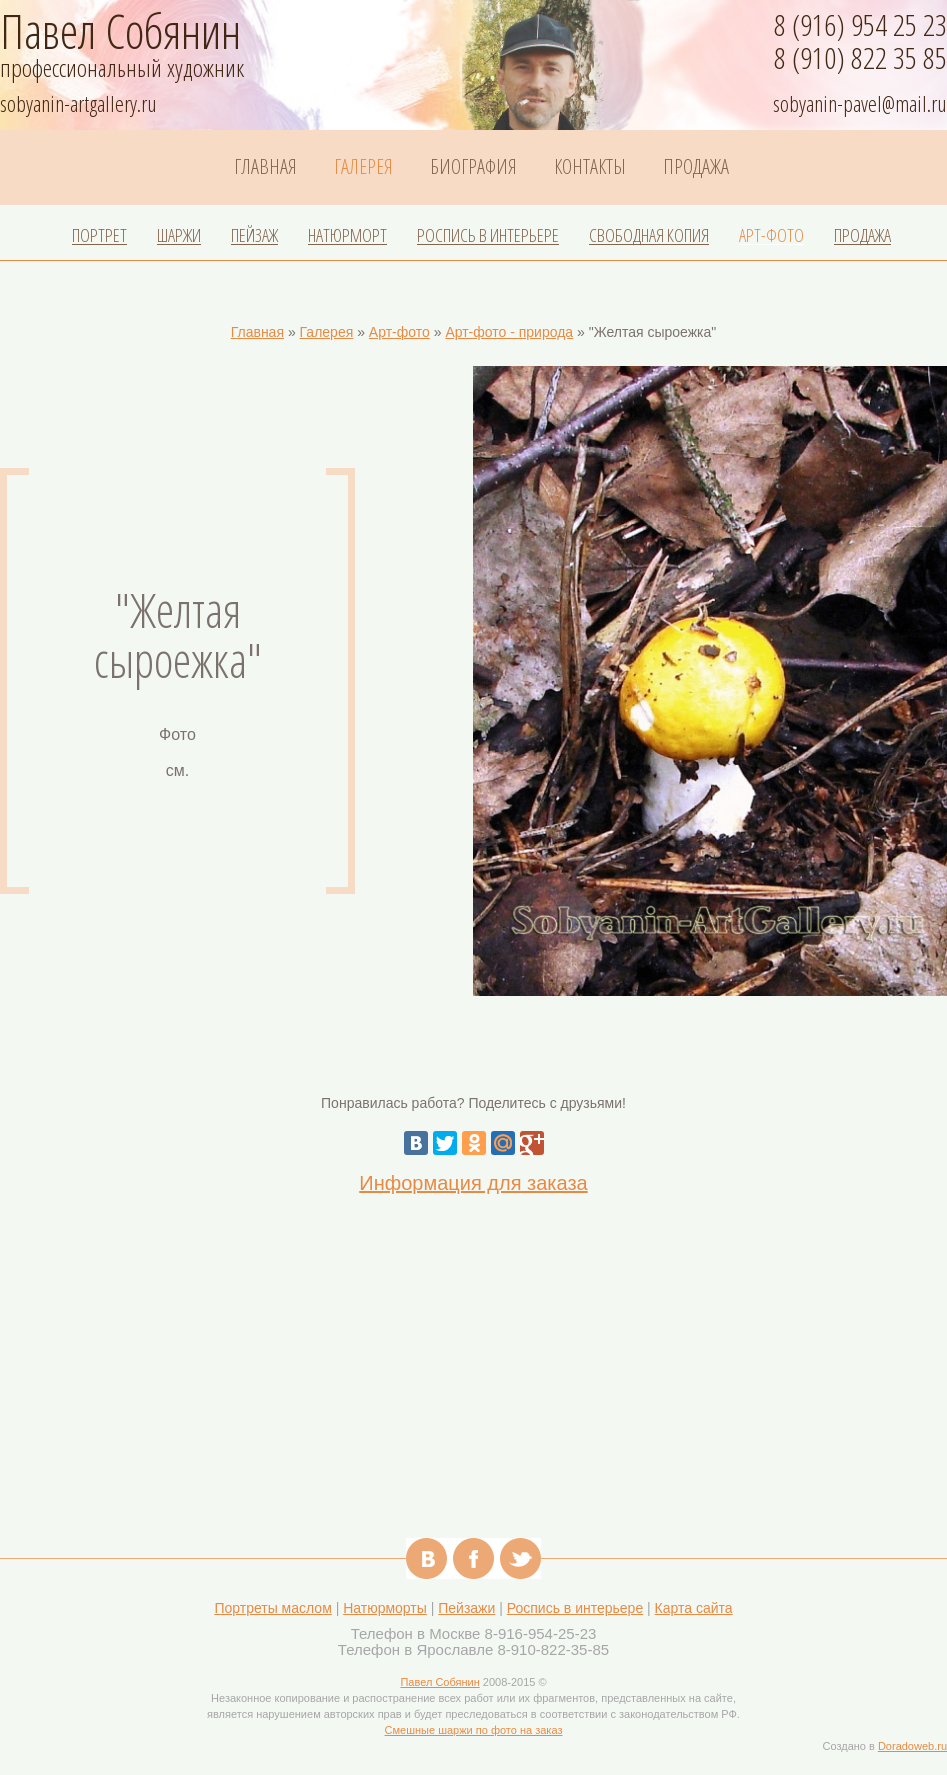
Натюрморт (347, 235)
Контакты (590, 167)
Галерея (363, 167)
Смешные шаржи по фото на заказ (474, 1730)
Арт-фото (771, 235)
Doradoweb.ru (912, 1746)
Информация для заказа (473, 1183)
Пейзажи (466, 1608)
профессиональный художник (130, 62)
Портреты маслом (272, 1608)
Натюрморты (385, 1608)
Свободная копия (649, 235)
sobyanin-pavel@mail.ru (860, 103)
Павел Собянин (439, 1682)
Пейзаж (254, 235)
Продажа (696, 167)
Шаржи (179, 235)
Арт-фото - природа (509, 332)
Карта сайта (694, 1608)
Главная (265, 167)
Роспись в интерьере (488, 235)
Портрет (99, 235)
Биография (473, 167)
